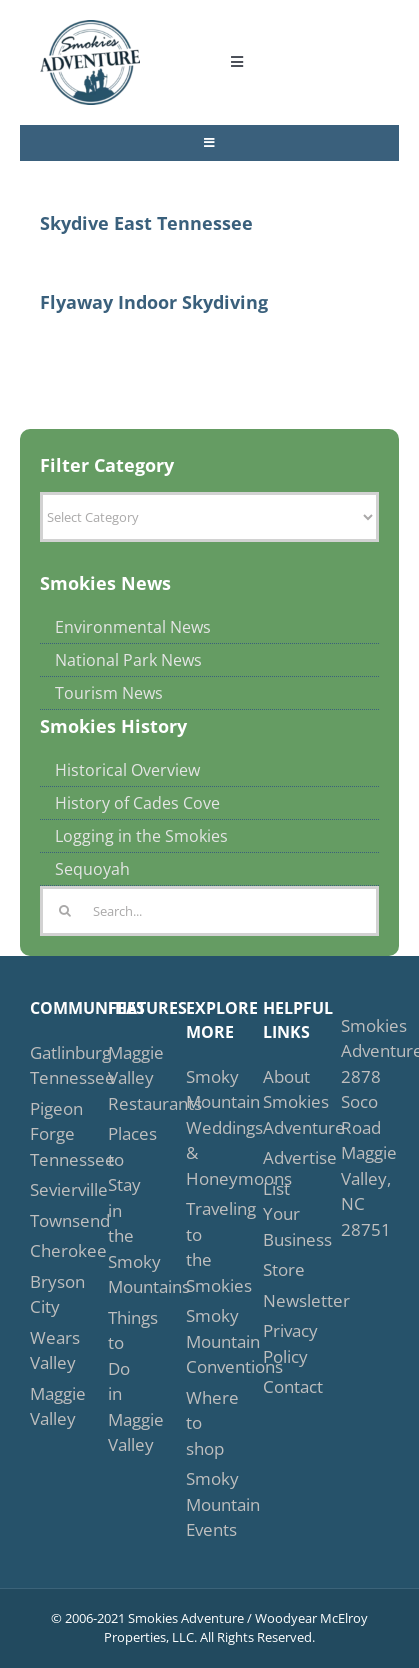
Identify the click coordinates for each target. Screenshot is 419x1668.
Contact (281, 1386)
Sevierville (48, 1189)
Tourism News (109, 693)
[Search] (65, 911)
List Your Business (281, 1214)
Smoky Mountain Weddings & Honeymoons (204, 1127)
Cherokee (48, 1250)
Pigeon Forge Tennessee (48, 1134)
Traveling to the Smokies (204, 1247)
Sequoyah (92, 869)
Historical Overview (127, 770)
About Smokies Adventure (281, 1102)
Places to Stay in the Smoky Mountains (126, 1210)
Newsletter (281, 1300)
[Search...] (209, 911)
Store (281, 1269)
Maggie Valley (48, 1406)
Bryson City (48, 1294)
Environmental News (133, 627)
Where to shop (204, 1423)
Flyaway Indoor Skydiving (154, 302)
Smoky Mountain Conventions (204, 1341)
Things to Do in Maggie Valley (126, 1381)
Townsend (48, 1220)
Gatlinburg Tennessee (48, 1065)
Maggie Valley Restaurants (126, 1078)
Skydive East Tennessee (146, 223)
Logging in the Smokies (141, 836)
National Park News (128, 660)
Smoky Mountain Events (204, 1504)
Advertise (281, 1157)
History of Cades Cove (137, 803)
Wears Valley (48, 1350)
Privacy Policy (281, 1343)
